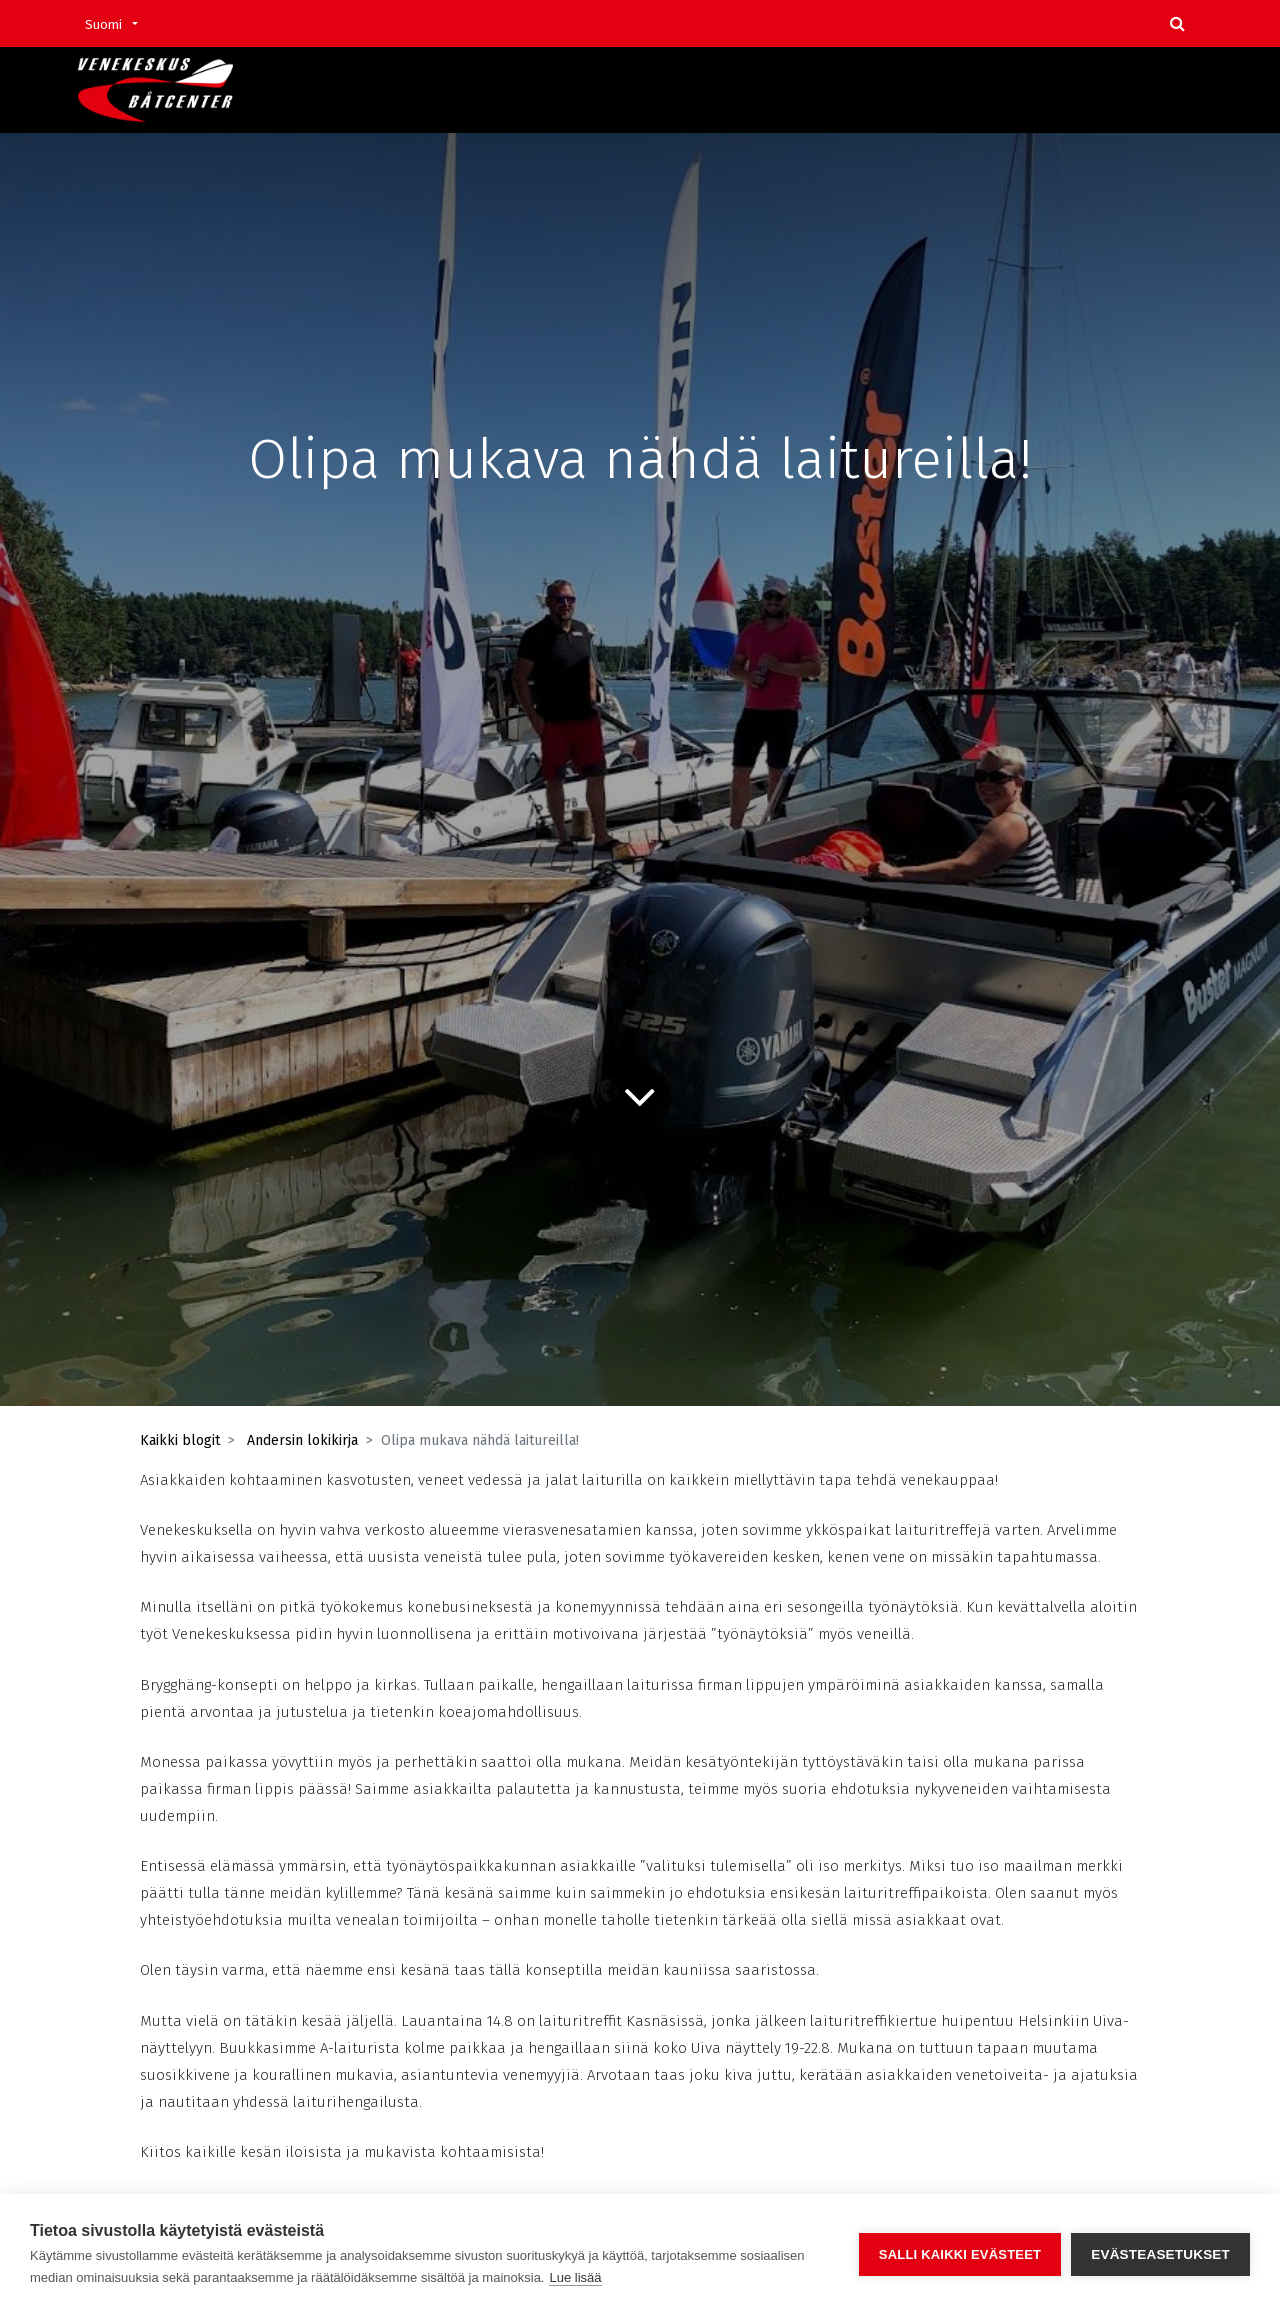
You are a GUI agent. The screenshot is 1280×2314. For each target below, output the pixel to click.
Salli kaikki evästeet (960, 2254)
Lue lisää (575, 2277)
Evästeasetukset (1160, 2254)
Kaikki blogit (180, 1440)
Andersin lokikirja (302, 1440)
